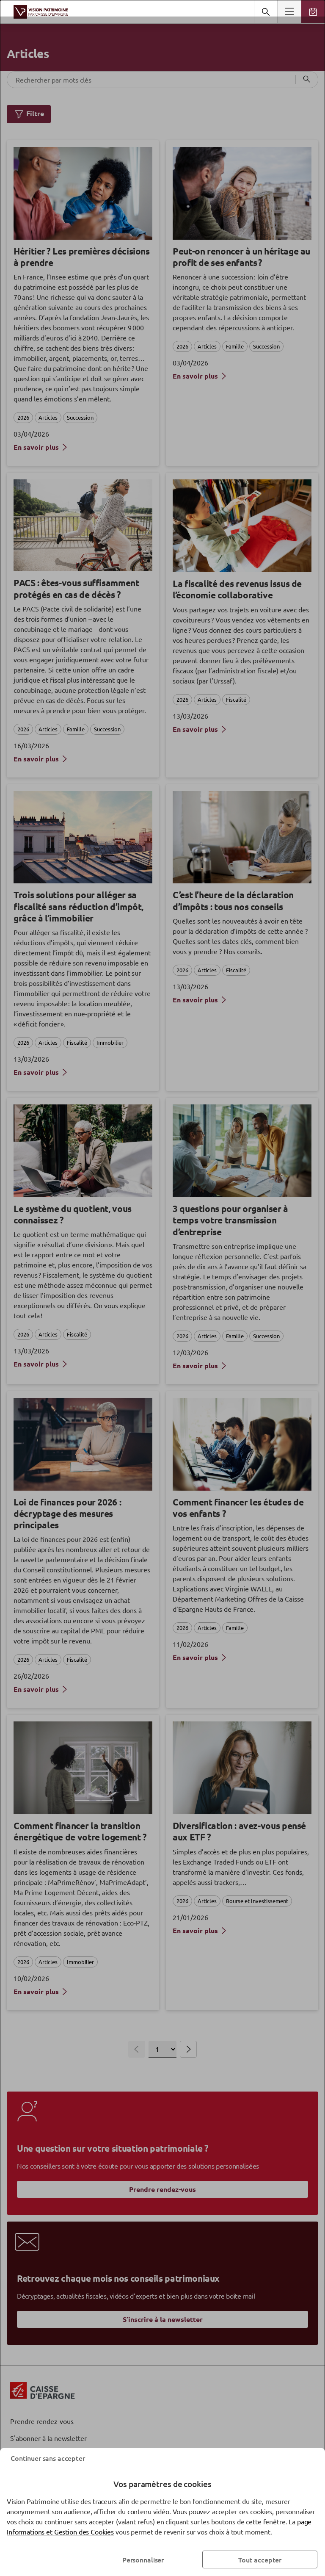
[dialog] (162, 1288)
